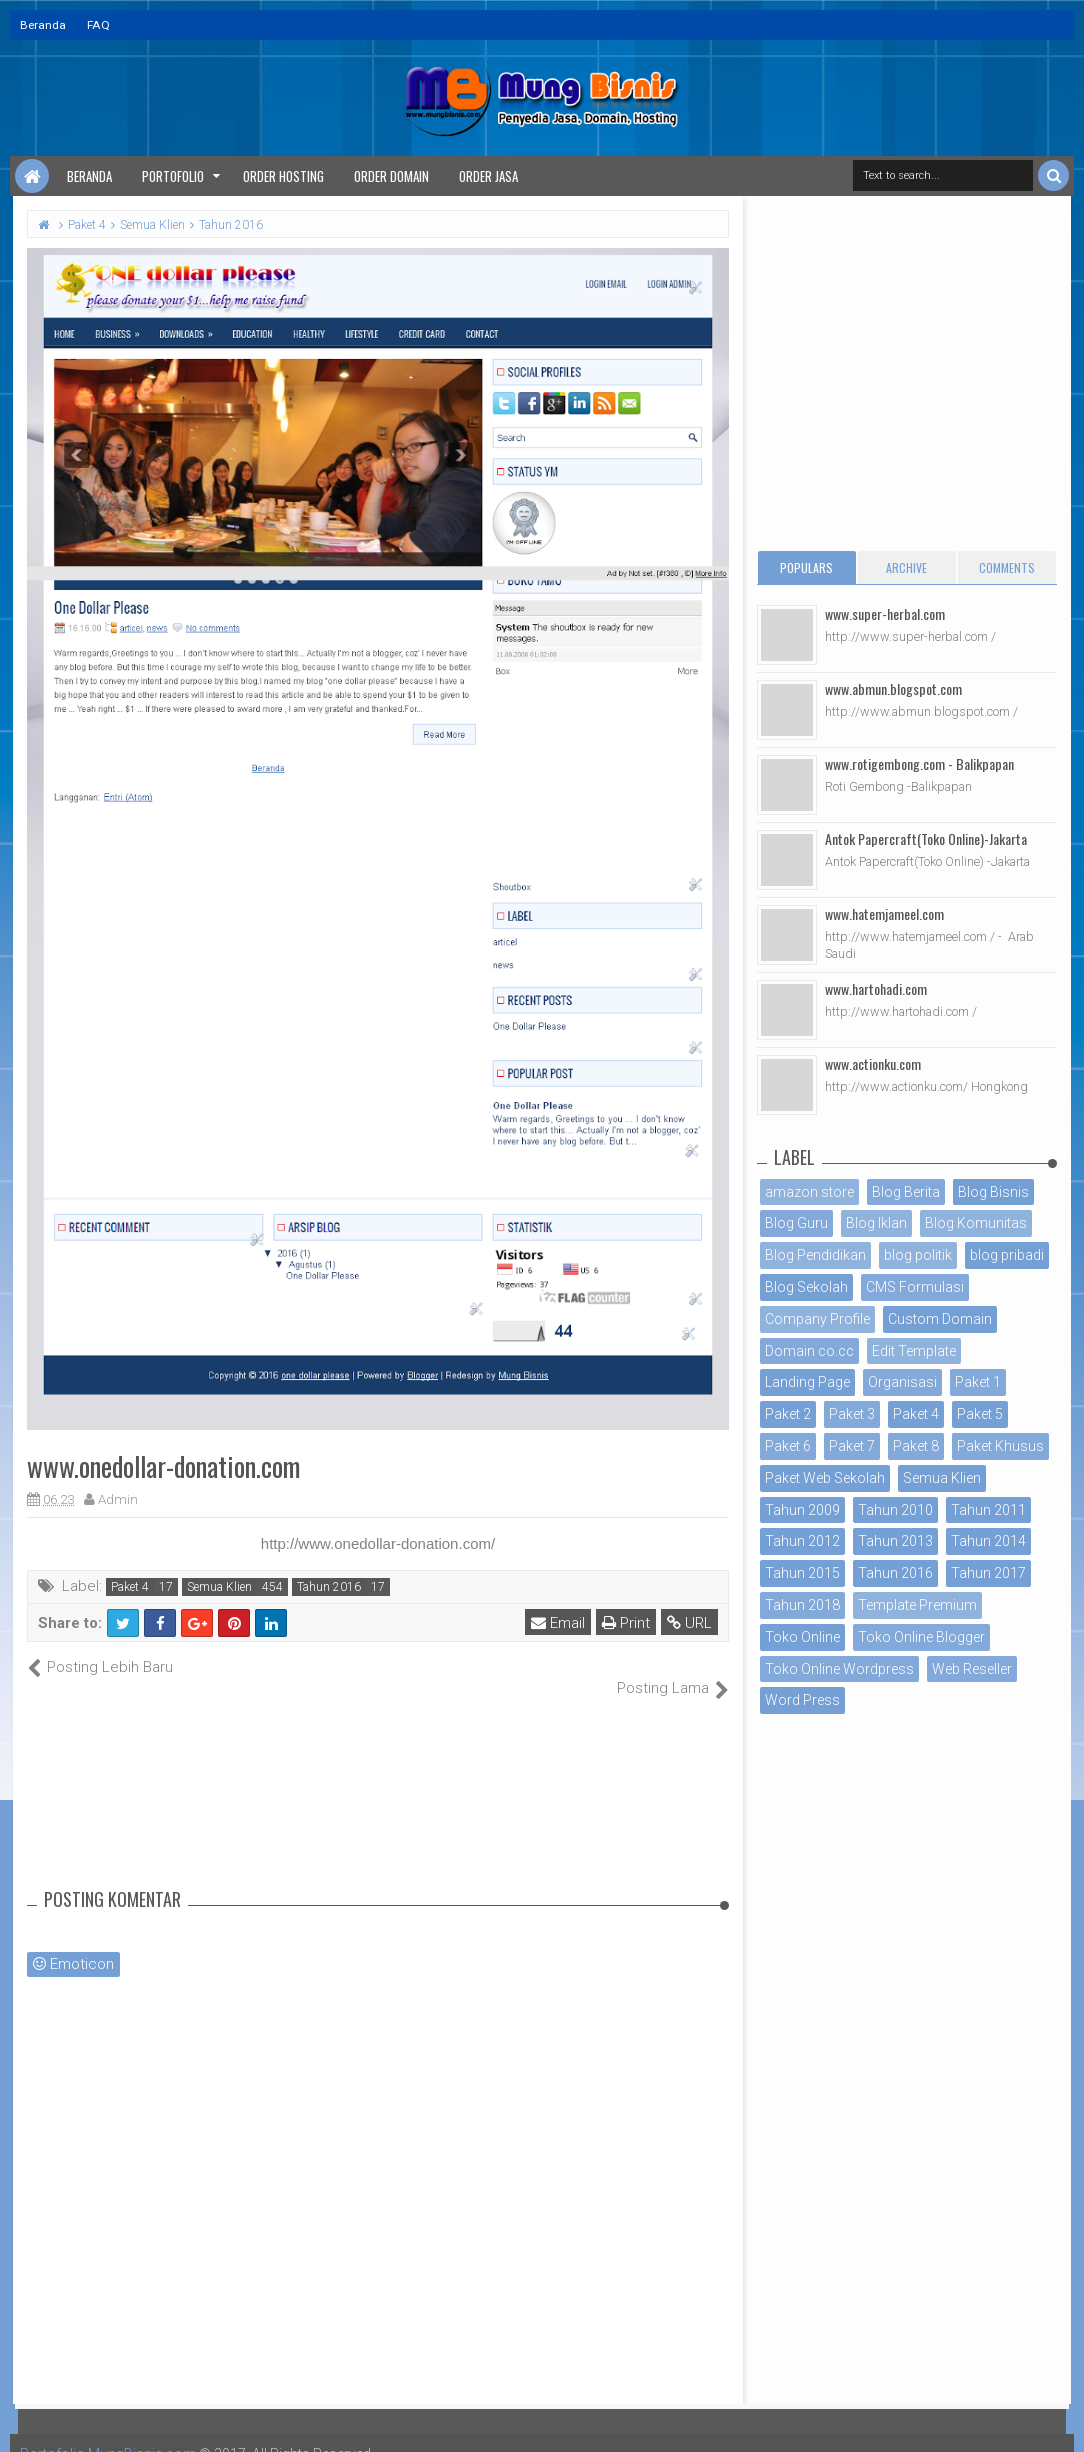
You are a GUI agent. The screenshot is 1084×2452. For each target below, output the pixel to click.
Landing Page (807, 1382)
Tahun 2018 (802, 1605)
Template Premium (917, 1605)
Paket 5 (980, 1414)
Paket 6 (788, 1446)
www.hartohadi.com (876, 988)
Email (558, 1623)
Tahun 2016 (329, 1587)
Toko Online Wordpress (839, 1669)
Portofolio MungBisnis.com (108, 2432)
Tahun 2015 (802, 1573)
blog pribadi (1007, 1255)
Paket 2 (788, 1414)
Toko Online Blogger (921, 1637)
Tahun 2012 (802, 1541)
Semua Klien (219, 1587)
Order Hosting (283, 176)
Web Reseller (972, 1669)
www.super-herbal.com (885, 613)
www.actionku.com (873, 1063)
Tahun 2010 (895, 1510)
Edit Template (914, 1351)
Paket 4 (130, 1587)
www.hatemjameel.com (884, 913)
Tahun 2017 (988, 1573)
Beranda (43, 25)
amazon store (809, 1192)
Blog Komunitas (976, 1223)
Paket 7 (852, 1446)
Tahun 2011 (988, 1510)
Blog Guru (796, 1223)
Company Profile (817, 1319)
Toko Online (802, 1637)
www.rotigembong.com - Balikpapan (919, 763)
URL (689, 1623)
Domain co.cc (809, 1351)
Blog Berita (906, 1192)
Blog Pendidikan (815, 1255)
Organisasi (902, 1382)
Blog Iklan (876, 1223)
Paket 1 (978, 1382)
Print (626, 1623)
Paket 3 (852, 1414)
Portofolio (173, 176)
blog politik (918, 1255)
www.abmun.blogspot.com (893, 688)
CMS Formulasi (915, 1287)
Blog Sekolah (806, 1287)
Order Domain (391, 176)
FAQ (98, 25)
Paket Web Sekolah (825, 1478)
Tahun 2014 (988, 1541)
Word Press (802, 1700)
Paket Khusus (1000, 1446)
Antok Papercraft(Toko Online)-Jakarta (926, 838)
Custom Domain (940, 1319)
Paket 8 (916, 1446)
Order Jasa (488, 176)
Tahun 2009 (802, 1510)
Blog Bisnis (993, 1192)
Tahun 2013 (895, 1541)
